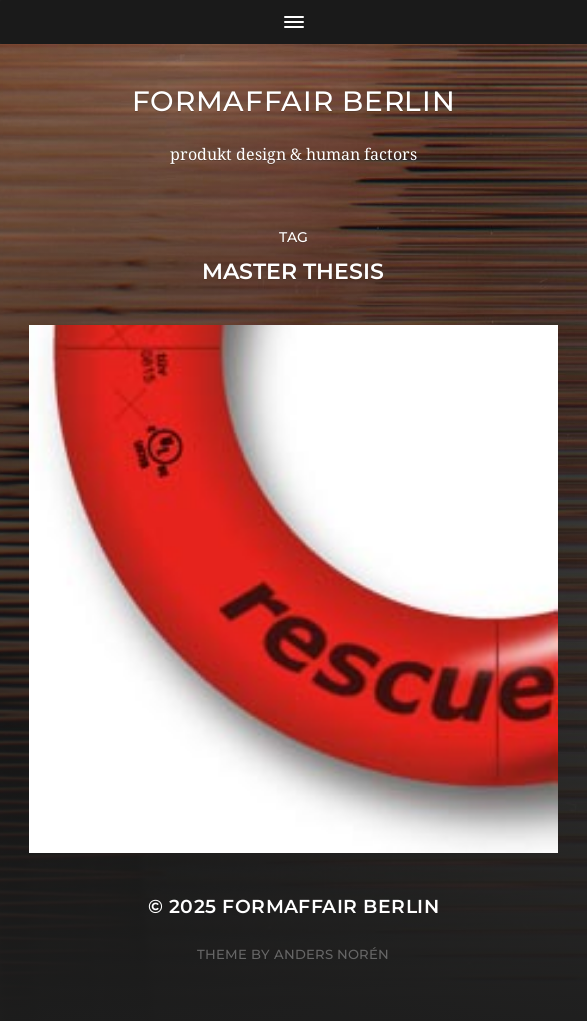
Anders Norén (331, 954)
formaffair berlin (294, 101)
